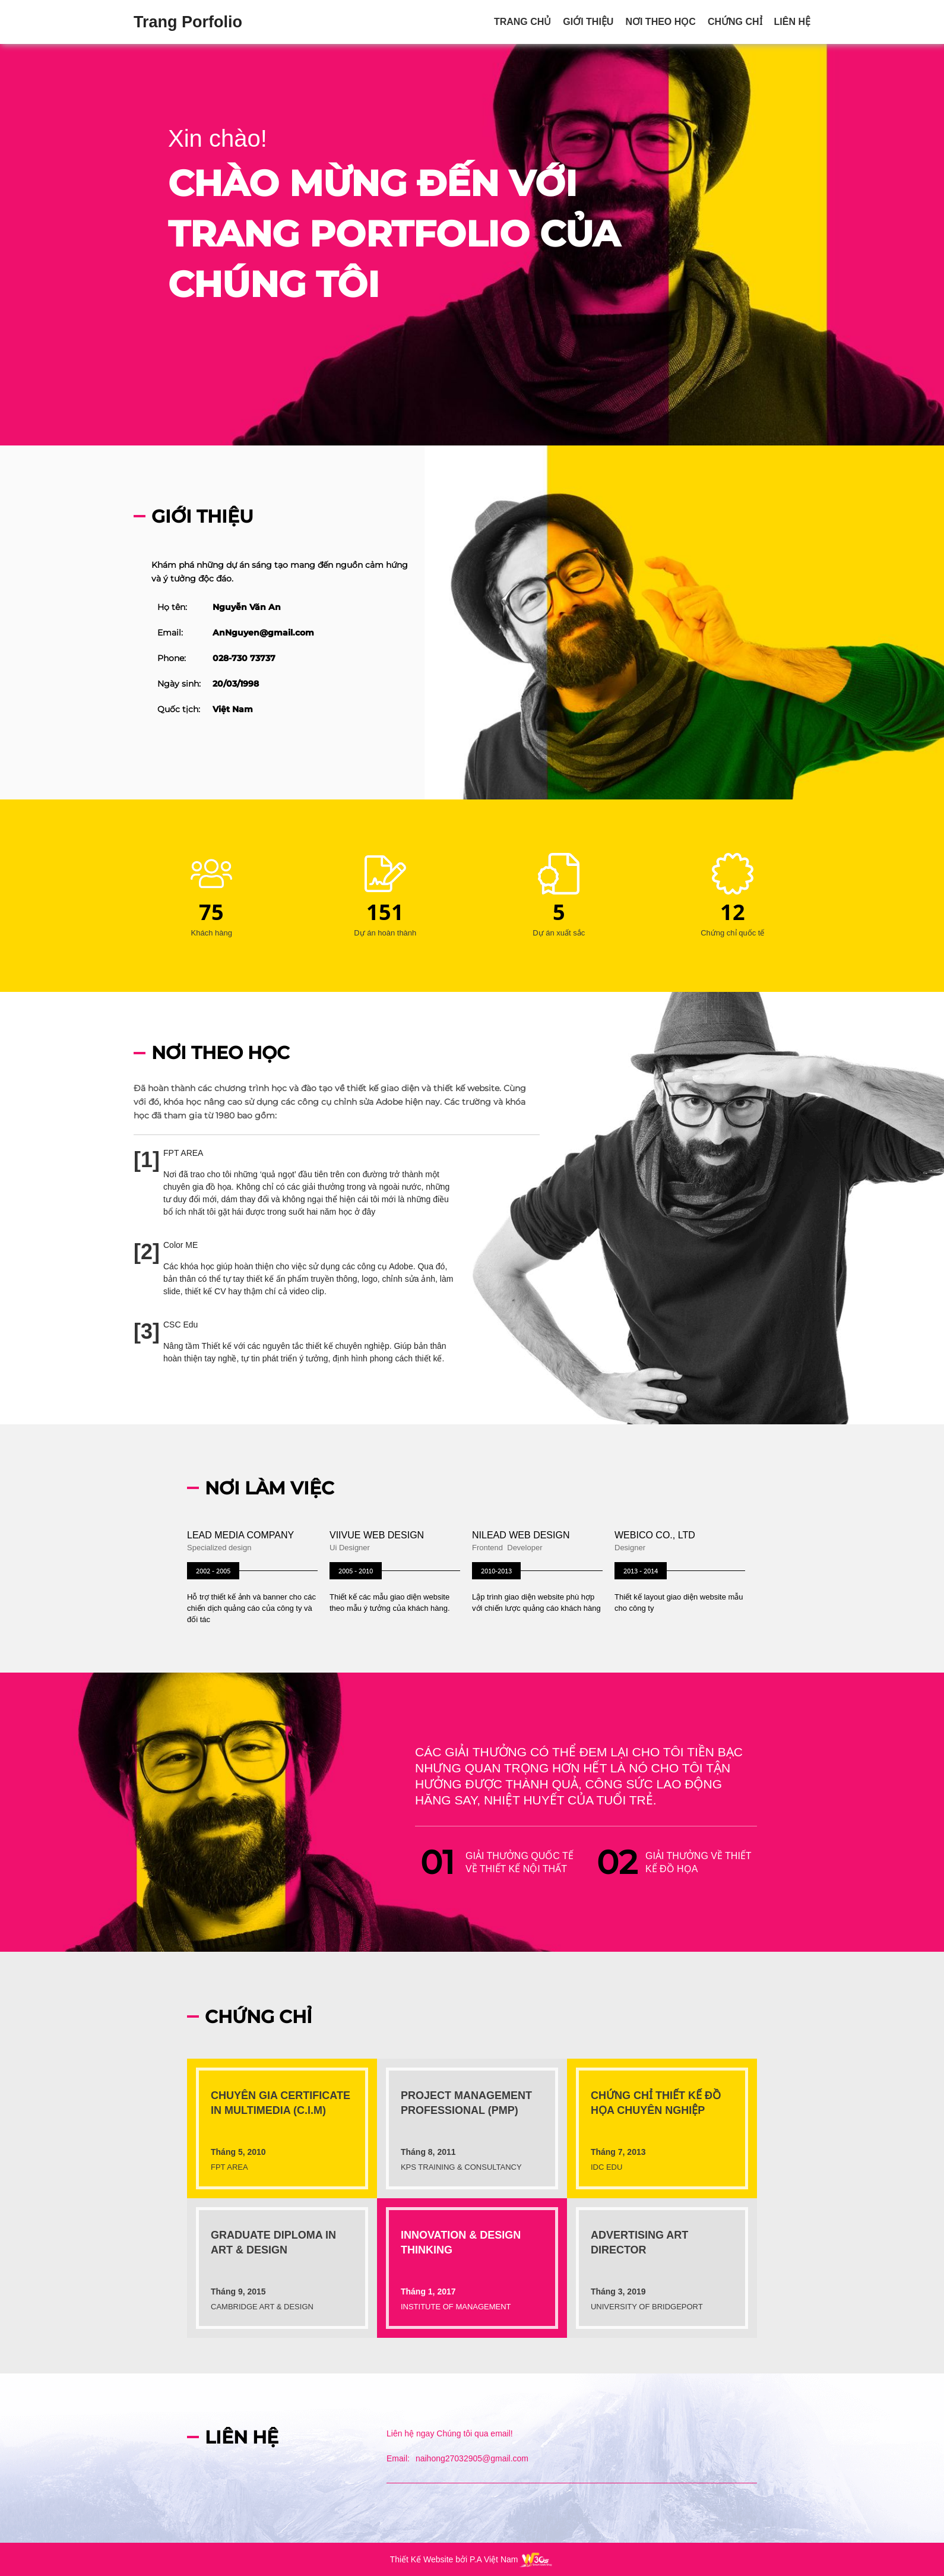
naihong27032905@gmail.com (472, 2458)
